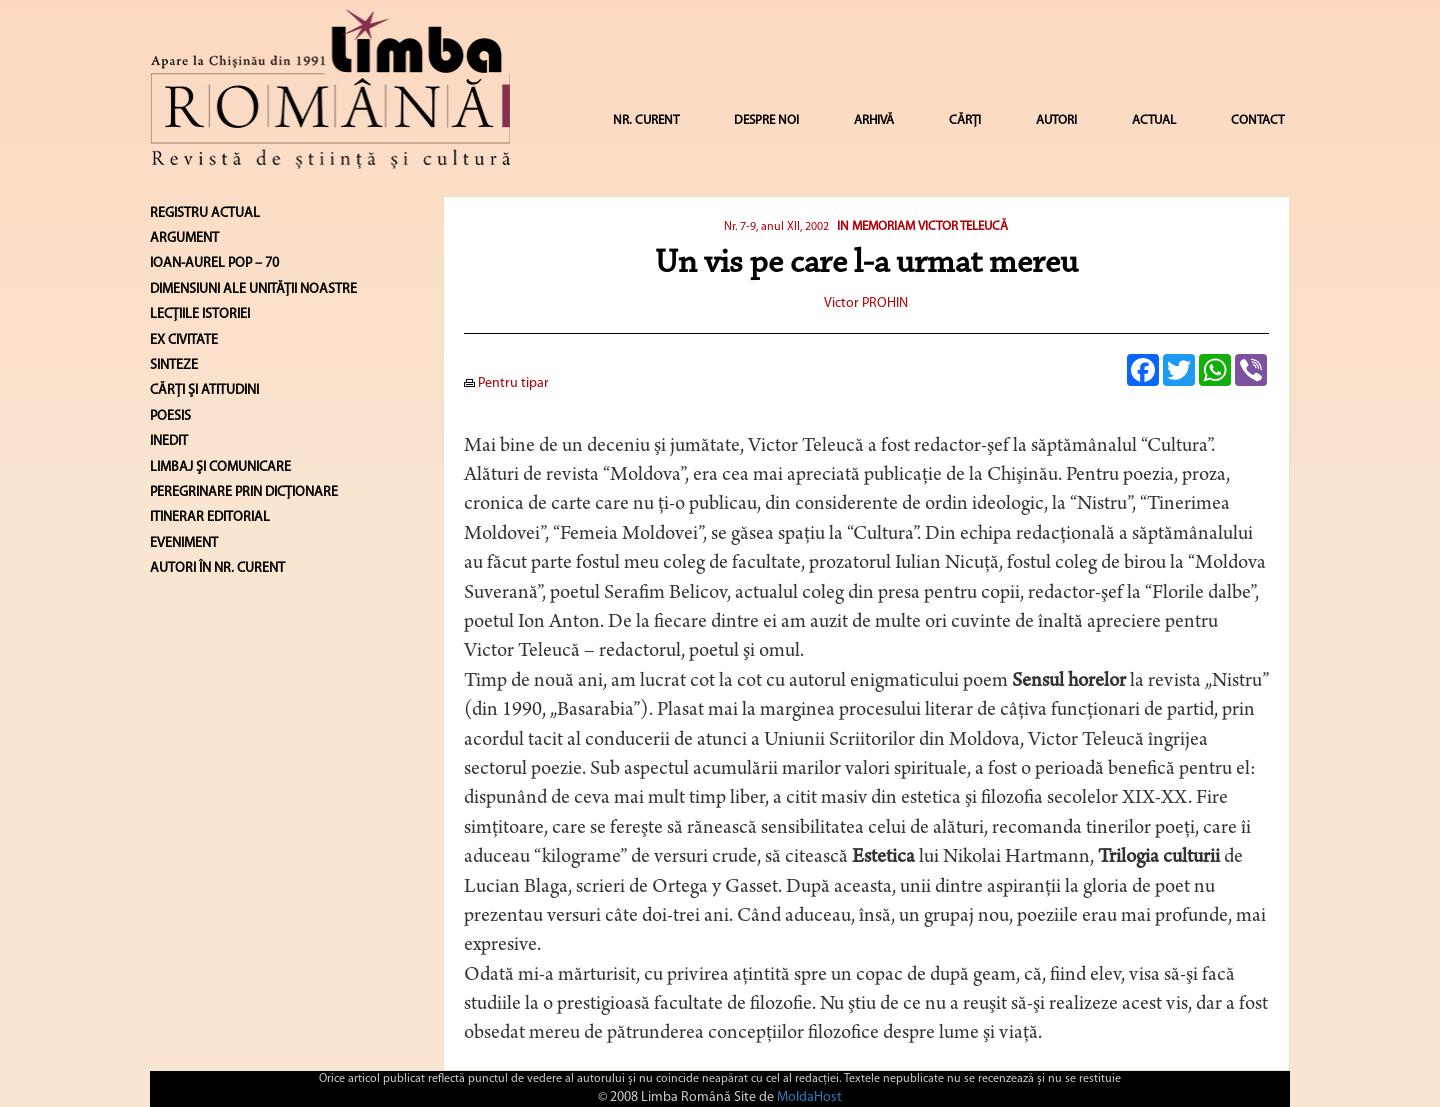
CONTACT (1257, 120)
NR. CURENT (646, 120)
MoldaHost (809, 1097)
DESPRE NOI (766, 120)
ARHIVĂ (874, 120)
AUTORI (1056, 120)
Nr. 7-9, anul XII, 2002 (776, 227)
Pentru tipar (506, 383)
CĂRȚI (965, 120)
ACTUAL (1154, 120)
